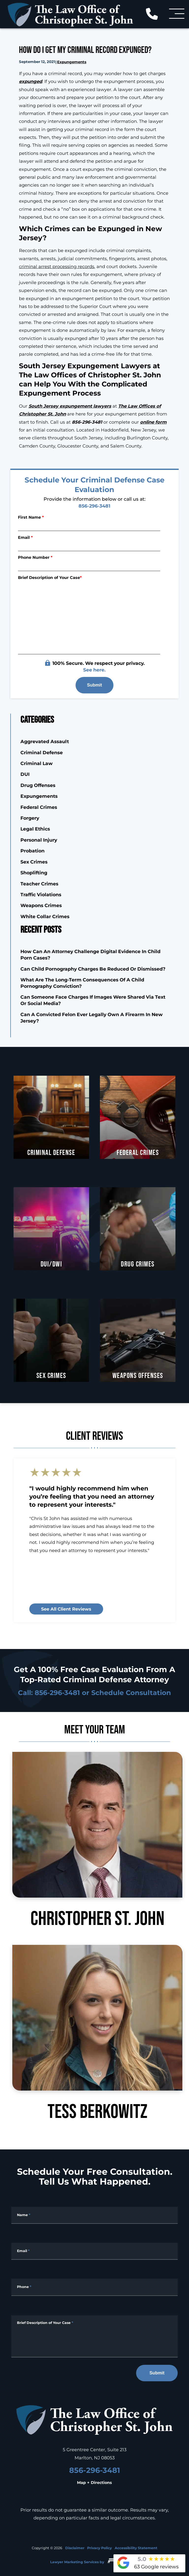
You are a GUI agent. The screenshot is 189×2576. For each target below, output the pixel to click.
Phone (24, 2286)
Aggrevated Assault (44, 741)
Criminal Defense (41, 752)
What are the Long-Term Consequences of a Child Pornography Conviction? (82, 982)
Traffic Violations (40, 894)
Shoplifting (33, 872)
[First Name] (89, 525)
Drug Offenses (37, 785)
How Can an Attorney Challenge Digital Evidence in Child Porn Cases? (90, 954)
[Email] (89, 545)
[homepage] (94, 2421)
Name (23, 2214)
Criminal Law (36, 763)
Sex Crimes (33, 861)
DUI (25, 774)
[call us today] (155, 13)
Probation (32, 850)
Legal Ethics (35, 828)
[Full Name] (94, 2215)
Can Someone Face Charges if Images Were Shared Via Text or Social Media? (92, 999)
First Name (31, 517)
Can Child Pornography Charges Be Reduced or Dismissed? (92, 968)
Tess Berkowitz (97, 2033)
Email (25, 537)
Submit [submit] (94, 685)
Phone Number (35, 557)
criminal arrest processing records (56, 266)
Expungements (71, 61)
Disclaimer (74, 2547)
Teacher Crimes (39, 883)
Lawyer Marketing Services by (94, 2560)
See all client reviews (66, 1609)
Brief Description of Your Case (50, 577)
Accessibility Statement (136, 2547)
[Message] (94, 2336)
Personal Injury (38, 839)
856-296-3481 (94, 505)
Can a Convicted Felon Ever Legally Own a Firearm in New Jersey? (91, 1017)
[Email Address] (94, 2251)
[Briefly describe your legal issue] (89, 618)
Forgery (29, 818)
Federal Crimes (38, 807)
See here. (94, 669)
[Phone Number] (89, 565)
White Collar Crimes (44, 916)
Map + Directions (94, 2482)
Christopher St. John (97, 1840)
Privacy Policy (99, 2547)
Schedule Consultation (131, 1692)
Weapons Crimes (41, 905)
